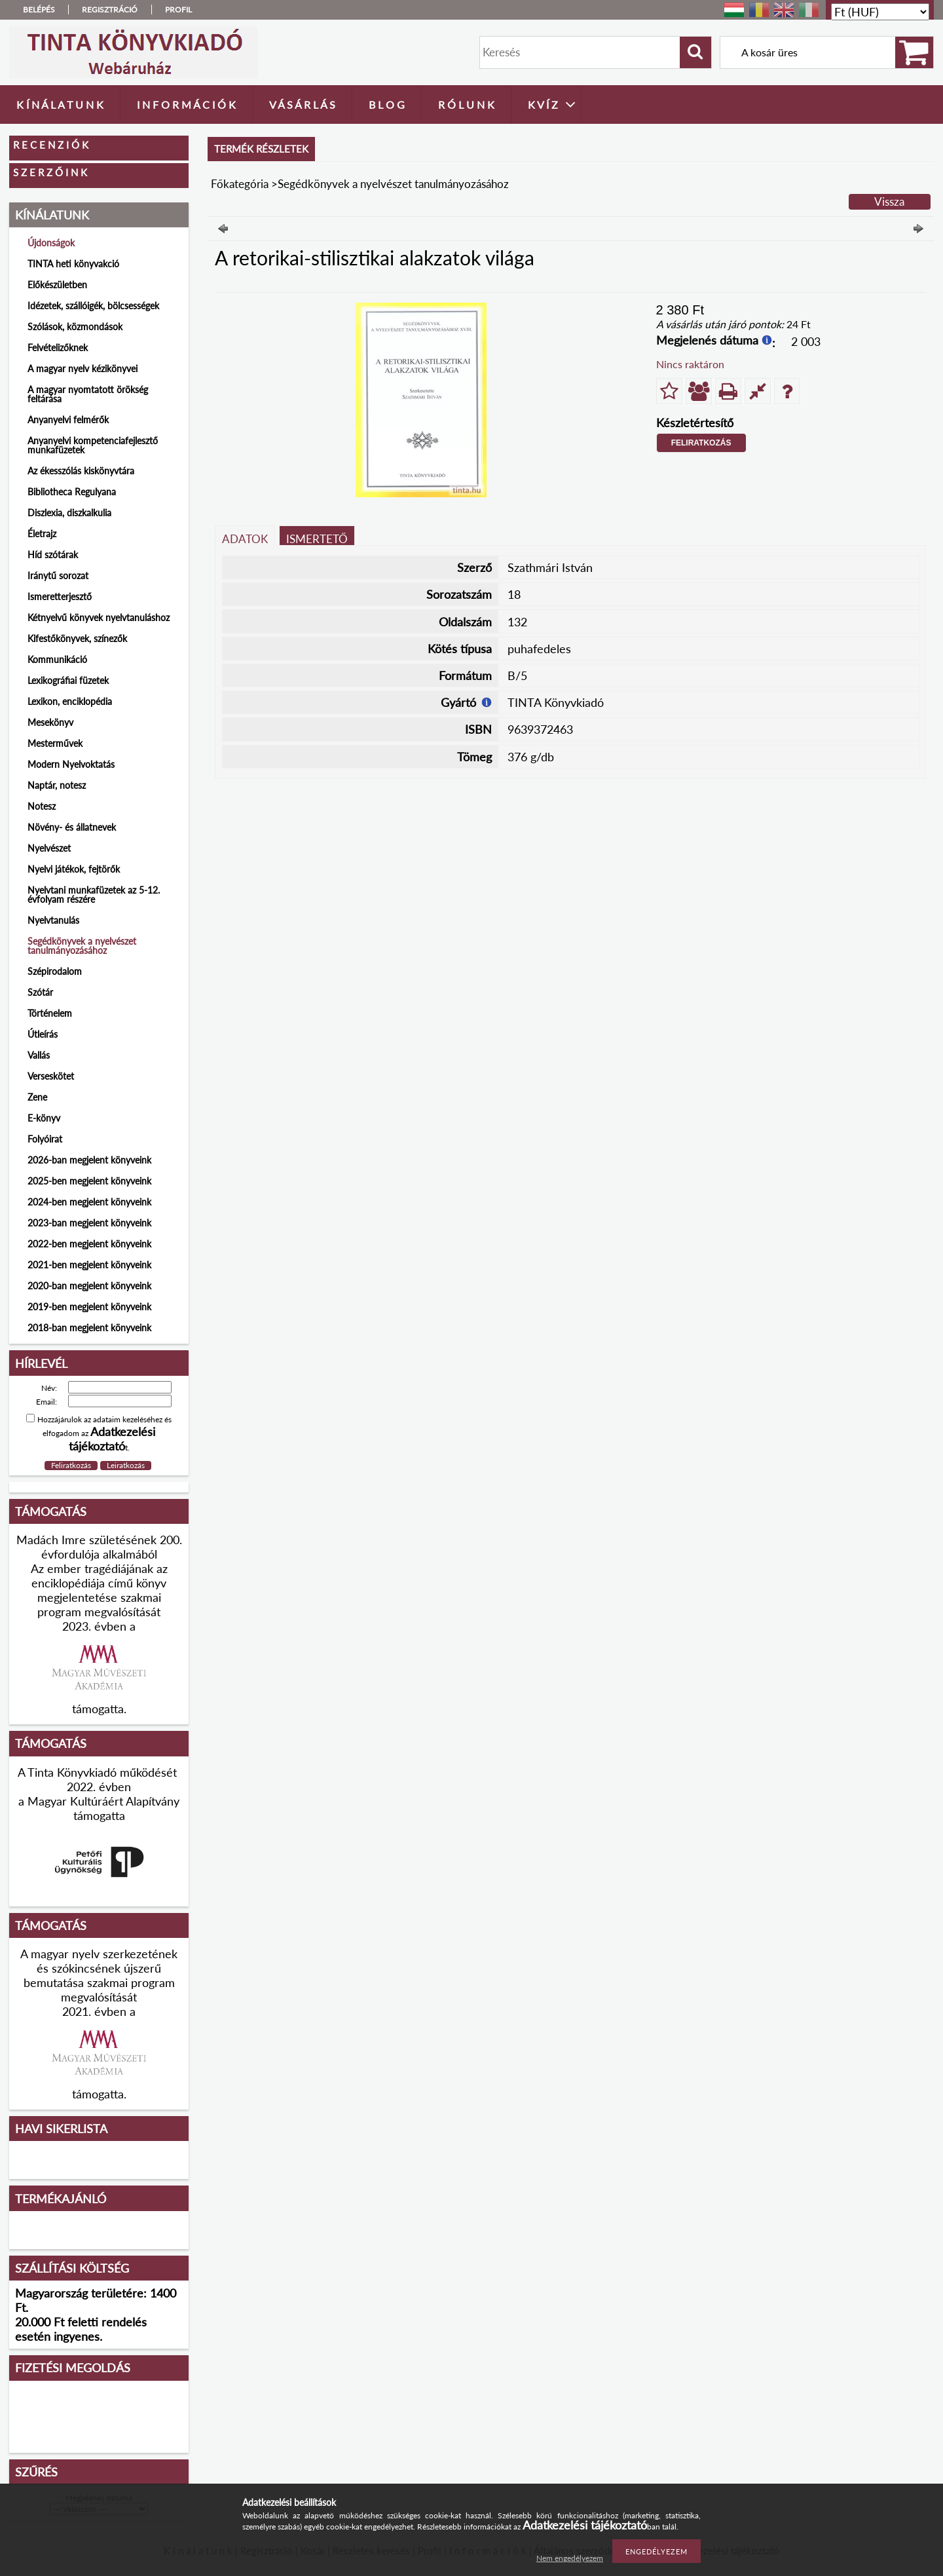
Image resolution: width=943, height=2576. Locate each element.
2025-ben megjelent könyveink (89, 1180)
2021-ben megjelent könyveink (89, 1264)
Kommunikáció (57, 659)
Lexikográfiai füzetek (68, 680)
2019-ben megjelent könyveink (89, 1306)
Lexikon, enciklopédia (70, 701)
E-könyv (44, 1118)
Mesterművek (55, 743)
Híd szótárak (53, 554)
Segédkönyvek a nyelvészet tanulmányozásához (82, 946)
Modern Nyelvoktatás (71, 764)
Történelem (50, 1013)
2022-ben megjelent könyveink (89, 1243)
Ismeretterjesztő (60, 596)
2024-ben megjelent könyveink (89, 1201)
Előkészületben (57, 284)
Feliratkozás (701, 442)
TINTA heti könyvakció (73, 263)
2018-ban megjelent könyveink (89, 1327)
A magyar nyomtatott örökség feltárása (88, 394)
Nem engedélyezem (569, 2558)
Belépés (39, 9)
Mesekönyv (50, 722)
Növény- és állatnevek (72, 827)
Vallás (39, 1055)
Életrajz (42, 533)
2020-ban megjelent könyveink (89, 1285)
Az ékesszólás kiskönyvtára (81, 470)
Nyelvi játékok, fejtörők (74, 869)
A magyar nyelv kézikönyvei (83, 368)
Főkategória (239, 184)
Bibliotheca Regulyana (72, 491)
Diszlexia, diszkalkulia (69, 512)
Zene (37, 1097)
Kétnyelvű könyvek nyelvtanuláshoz (99, 617)
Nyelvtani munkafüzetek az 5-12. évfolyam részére (94, 894)
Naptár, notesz (57, 785)
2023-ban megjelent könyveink (89, 1222)
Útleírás (43, 1034)
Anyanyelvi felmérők (68, 419)
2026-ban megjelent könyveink (89, 1159)
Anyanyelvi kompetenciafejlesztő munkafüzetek (93, 445)
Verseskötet (51, 1076)
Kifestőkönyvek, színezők (77, 638)
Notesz (42, 806)
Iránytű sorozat (58, 575)
